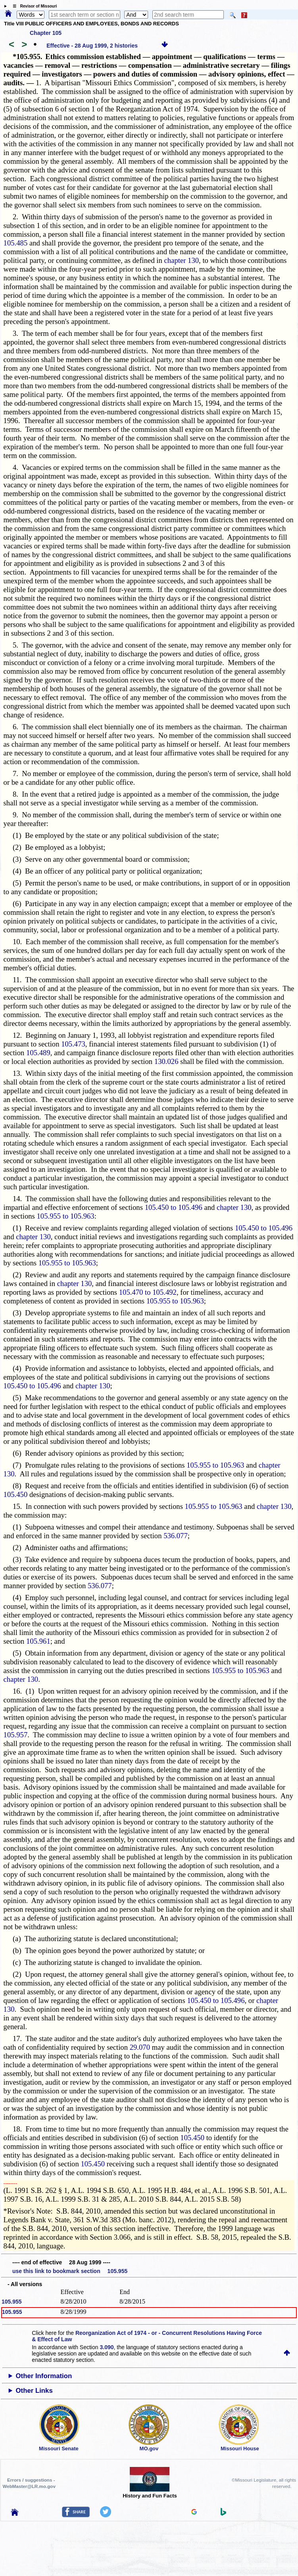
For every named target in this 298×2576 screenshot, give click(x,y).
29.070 (140, 2047)
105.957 (16, 1735)
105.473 (73, 1044)
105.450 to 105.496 (173, 1207)
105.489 (38, 1052)
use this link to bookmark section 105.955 (69, 2271)
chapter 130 (181, 260)
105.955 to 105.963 (65, 1216)
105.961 (38, 1641)
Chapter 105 (46, 33)
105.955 (12, 2301)
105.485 (16, 243)
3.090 (106, 2347)
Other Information (44, 2376)
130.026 (166, 1061)
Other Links (34, 2390)
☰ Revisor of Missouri (33, 6)
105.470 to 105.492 (148, 1292)
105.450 (16, 1494)
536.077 (175, 1535)
